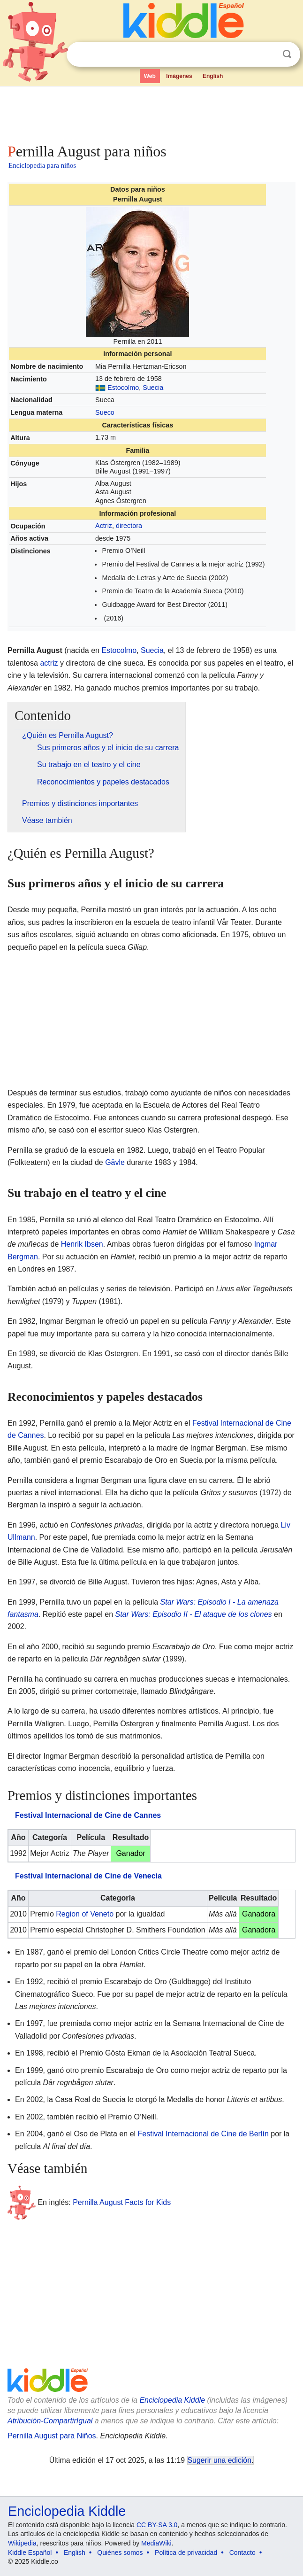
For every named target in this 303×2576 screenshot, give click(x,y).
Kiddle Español (30, 2552)
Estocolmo (123, 387)
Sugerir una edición (219, 2460)
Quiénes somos (120, 2552)
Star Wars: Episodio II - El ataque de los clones (193, 1614)
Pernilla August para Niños (52, 2436)
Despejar (268, 54)
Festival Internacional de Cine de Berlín (203, 2134)
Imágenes (179, 76)
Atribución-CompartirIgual (50, 2421)
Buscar (287, 54)
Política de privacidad (186, 2552)
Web (150, 76)
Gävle (115, 1162)
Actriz (103, 525)
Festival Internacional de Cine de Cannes (88, 1815)
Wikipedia (22, 2543)
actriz (49, 663)
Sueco (104, 412)
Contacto (242, 2552)
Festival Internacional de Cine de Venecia (88, 1876)
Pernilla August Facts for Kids (122, 2202)
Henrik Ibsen (82, 1244)
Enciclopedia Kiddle (172, 2400)
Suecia (153, 387)
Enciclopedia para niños (42, 165)
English (213, 76)
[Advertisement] (151, 113)
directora (129, 525)
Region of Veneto (85, 1914)
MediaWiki (156, 2543)
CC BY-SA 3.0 (156, 2525)
